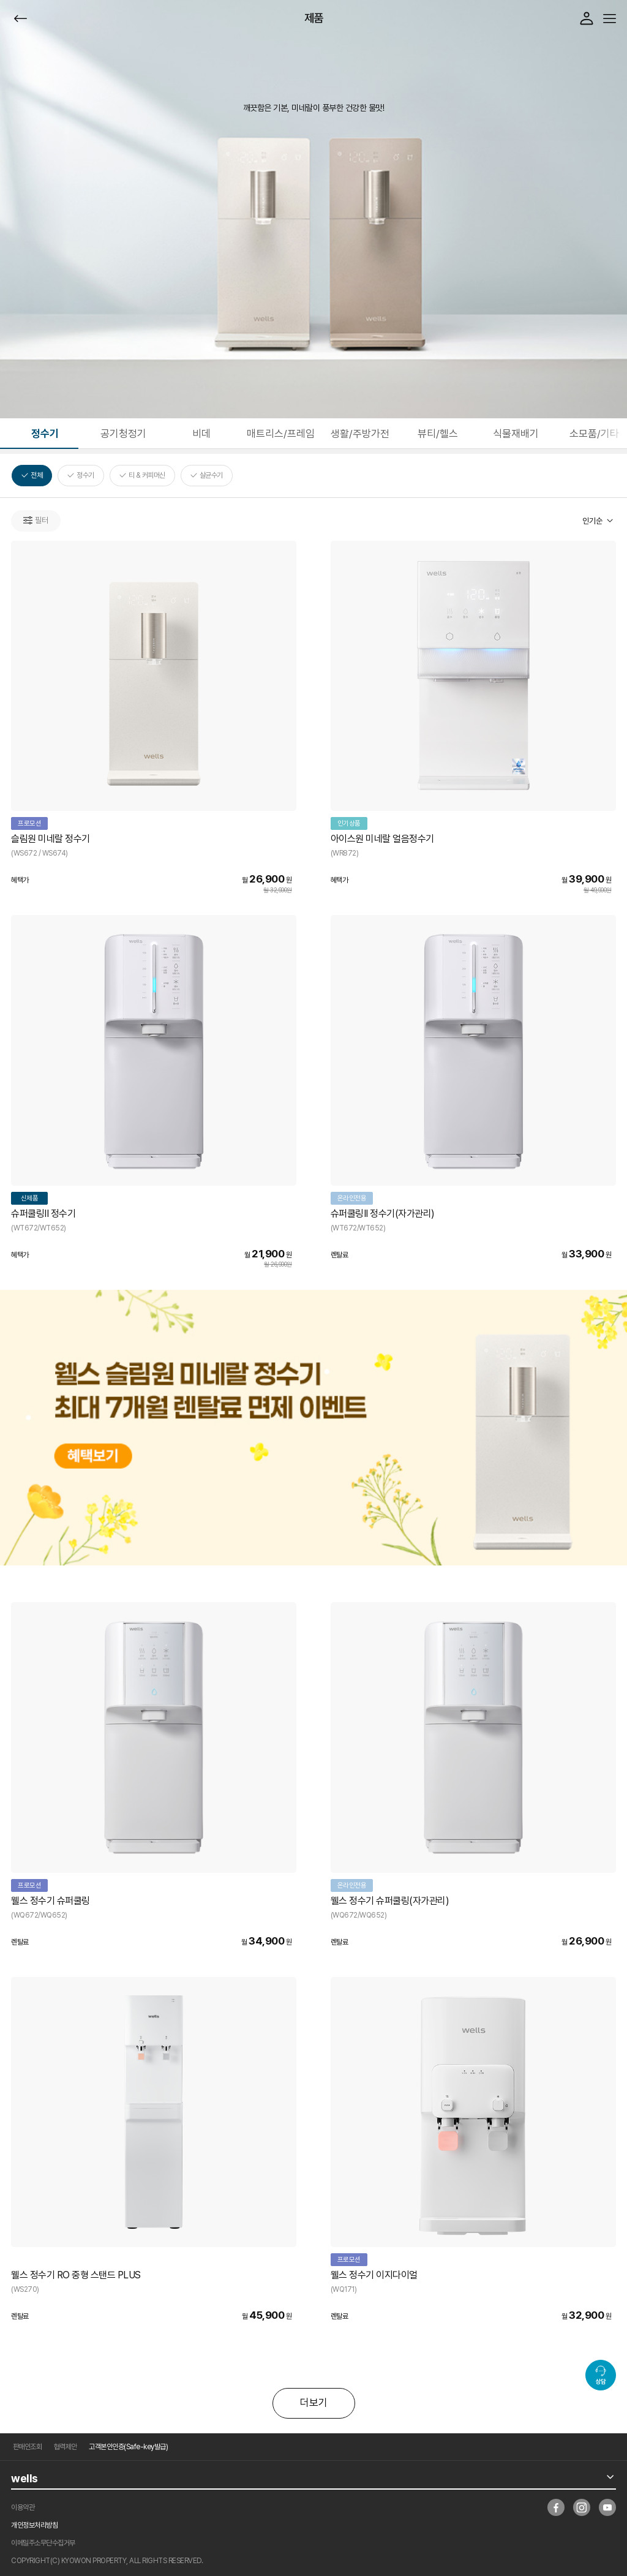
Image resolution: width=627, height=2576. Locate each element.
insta (581, 2507)
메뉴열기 (610, 18)
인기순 (592, 520)
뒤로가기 (21, 18)
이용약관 (22, 2507)
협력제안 (65, 2446)
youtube (607, 2507)
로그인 (586, 18)
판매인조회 (27, 2446)
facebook (556, 2507)
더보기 (314, 2403)
